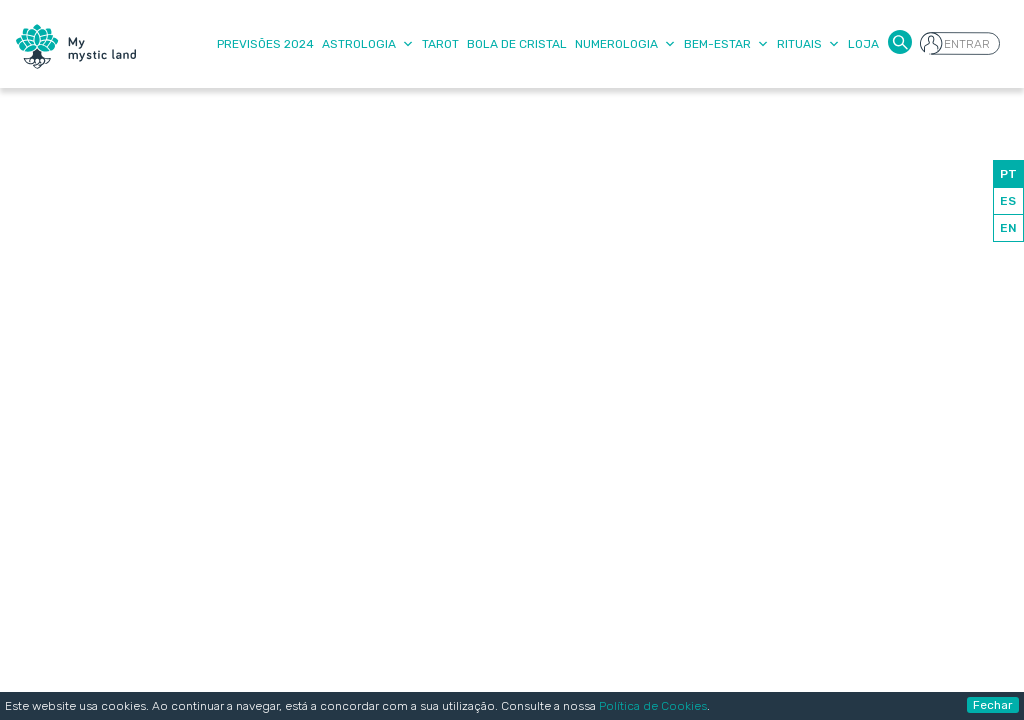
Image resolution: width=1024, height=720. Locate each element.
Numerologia (625, 44)
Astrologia (368, 44)
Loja (863, 44)
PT (1008, 174)
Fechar (993, 705)
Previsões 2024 (265, 44)
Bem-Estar (726, 44)
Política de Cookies (653, 706)
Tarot (440, 44)
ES (1008, 201)
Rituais (808, 44)
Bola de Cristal (517, 44)
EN (1008, 228)
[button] (900, 40)
